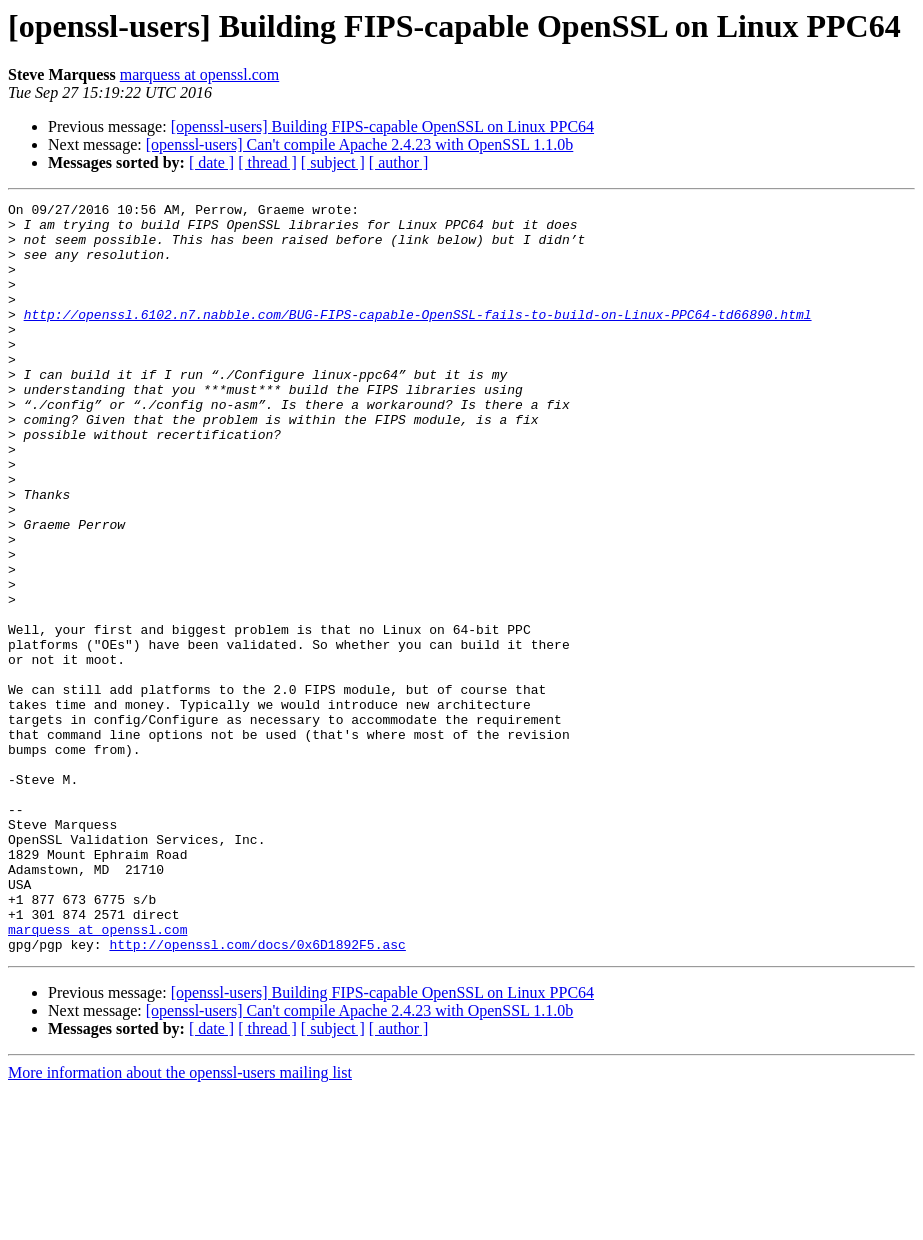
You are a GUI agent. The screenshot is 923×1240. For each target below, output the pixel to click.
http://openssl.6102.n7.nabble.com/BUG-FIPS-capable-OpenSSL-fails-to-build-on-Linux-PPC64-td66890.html (418, 338)
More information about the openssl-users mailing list (180, 1222)
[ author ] (399, 162)
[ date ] (211, 162)
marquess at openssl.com (200, 74)
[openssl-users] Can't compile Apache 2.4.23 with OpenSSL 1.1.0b (360, 144)
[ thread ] (267, 162)
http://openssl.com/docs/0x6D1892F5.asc (257, 1094)
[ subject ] (333, 162)
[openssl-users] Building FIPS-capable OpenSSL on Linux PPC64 (382, 126)
